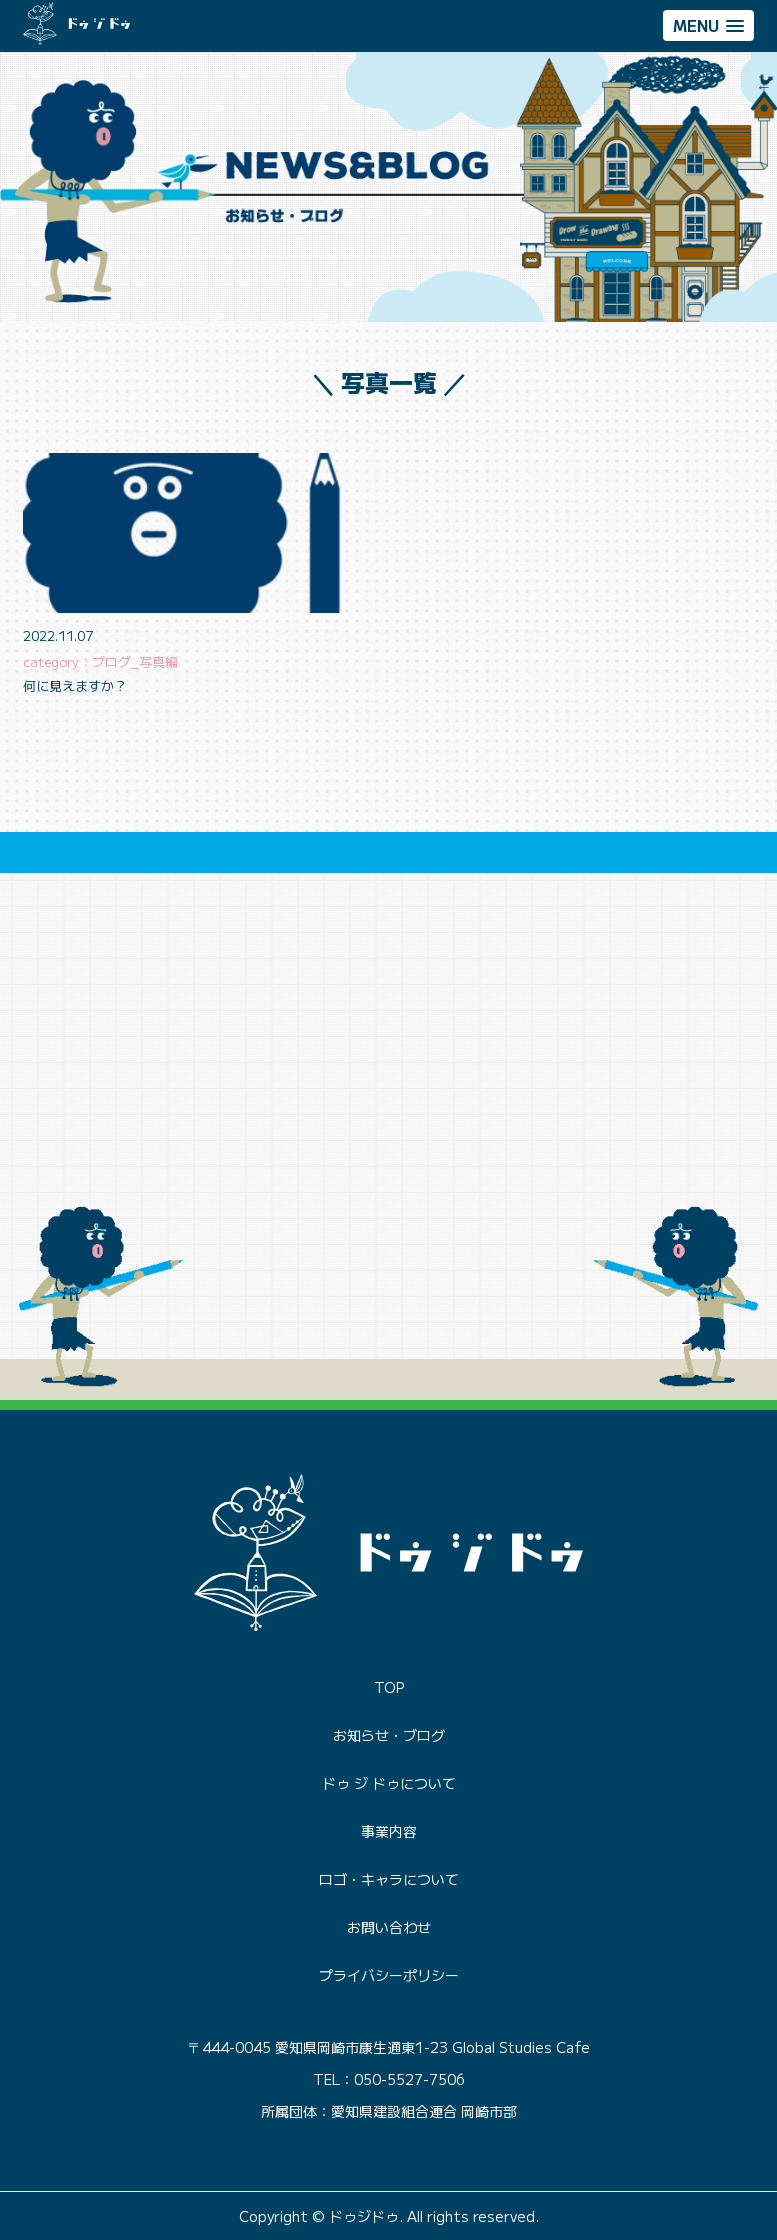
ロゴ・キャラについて (389, 1879)
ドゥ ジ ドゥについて (389, 1783)
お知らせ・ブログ (389, 1735)
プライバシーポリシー (389, 1975)
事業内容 (389, 1831)
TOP (389, 1687)
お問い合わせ (389, 1927)
